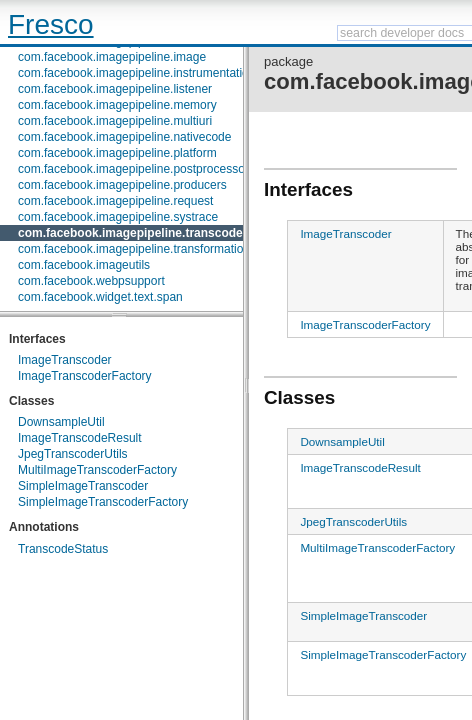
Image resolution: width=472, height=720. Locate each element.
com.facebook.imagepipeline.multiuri (115, 121)
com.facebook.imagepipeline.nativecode (124, 137)
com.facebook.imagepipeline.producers (122, 185)
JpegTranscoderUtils (73, 454)
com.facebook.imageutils (84, 265)
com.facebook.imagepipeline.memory (117, 105)
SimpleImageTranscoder (83, 486)
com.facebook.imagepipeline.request (115, 201)
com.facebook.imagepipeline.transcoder (132, 233)
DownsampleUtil (61, 422)
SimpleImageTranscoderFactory (103, 502)
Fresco (51, 24)
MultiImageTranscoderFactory (97, 470)
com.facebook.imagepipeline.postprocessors (136, 169)
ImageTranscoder (65, 360)
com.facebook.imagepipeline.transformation (134, 249)
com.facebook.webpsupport (91, 281)
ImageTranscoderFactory (85, 376)
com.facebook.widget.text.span (100, 297)
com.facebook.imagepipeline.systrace (118, 217)
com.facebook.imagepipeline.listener (115, 89)
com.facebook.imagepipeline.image (112, 57)
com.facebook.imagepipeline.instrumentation (136, 73)
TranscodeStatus (63, 549)
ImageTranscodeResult (80, 438)
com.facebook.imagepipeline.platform (117, 153)
